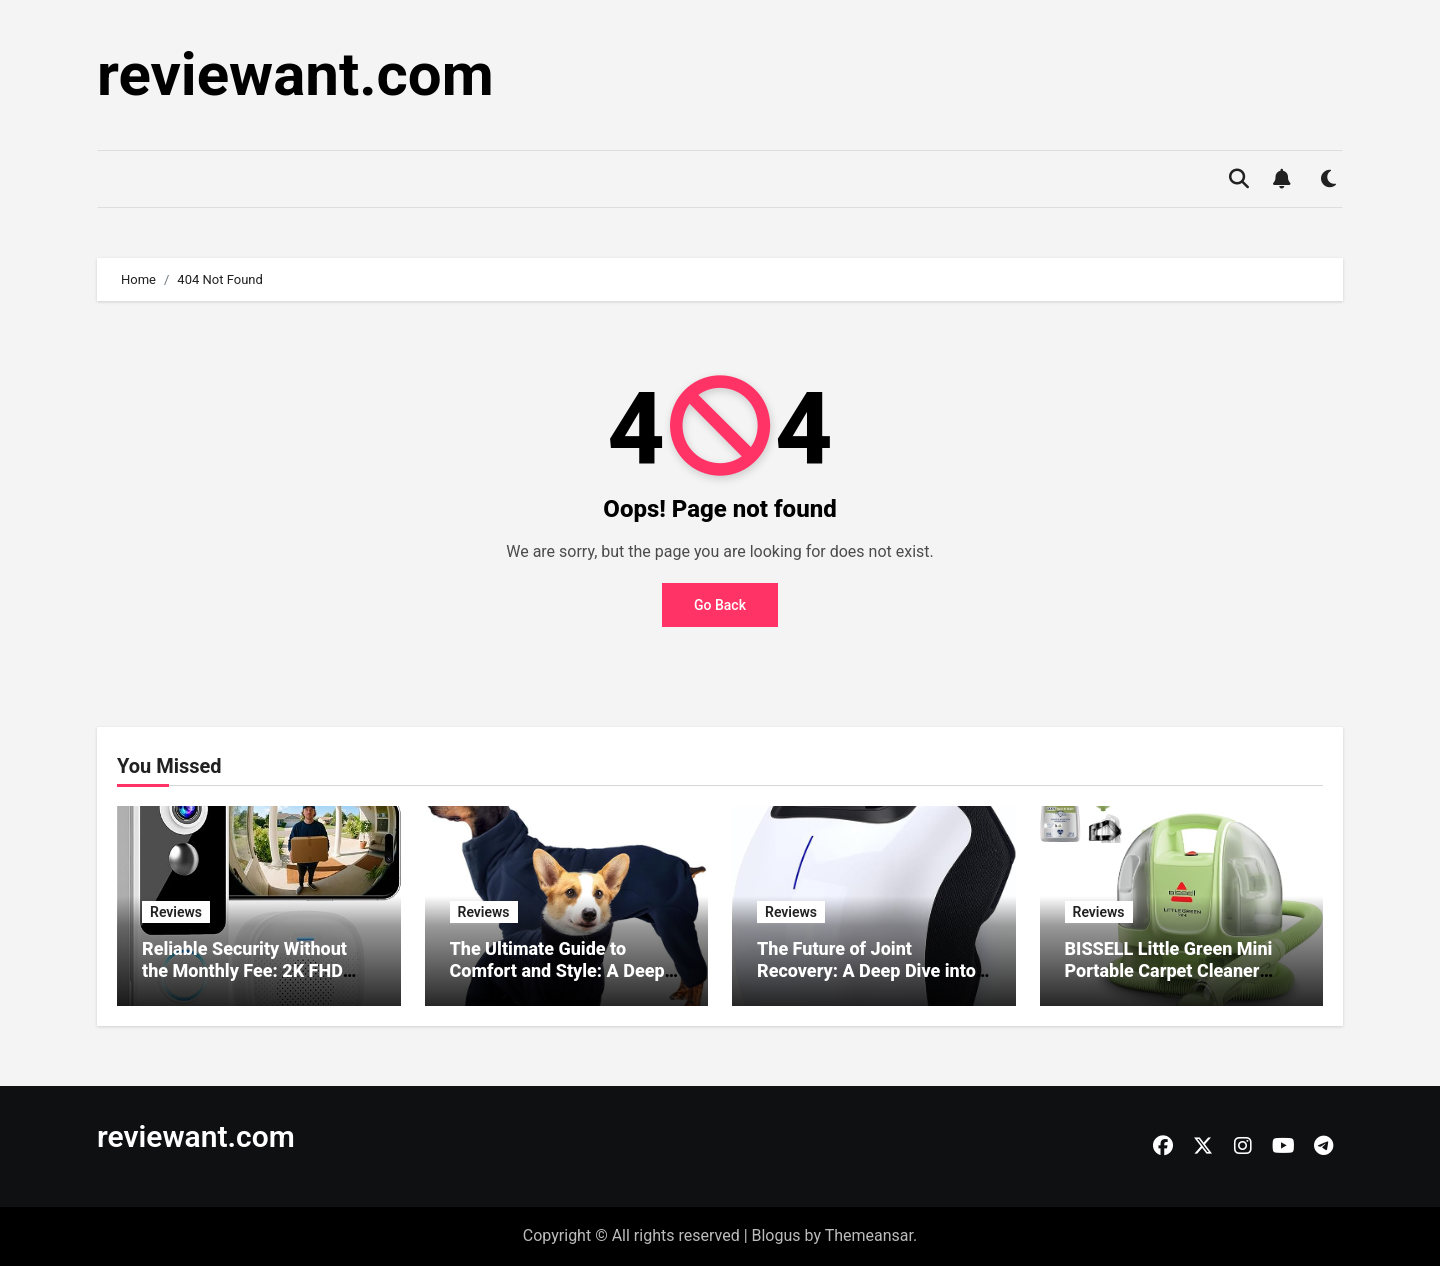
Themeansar (869, 1235)
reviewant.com (295, 74)
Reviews (176, 912)
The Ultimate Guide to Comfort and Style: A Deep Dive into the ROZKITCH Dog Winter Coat (564, 981)
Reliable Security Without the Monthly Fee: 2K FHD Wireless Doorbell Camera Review (247, 981)
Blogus (776, 1235)
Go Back (720, 605)
